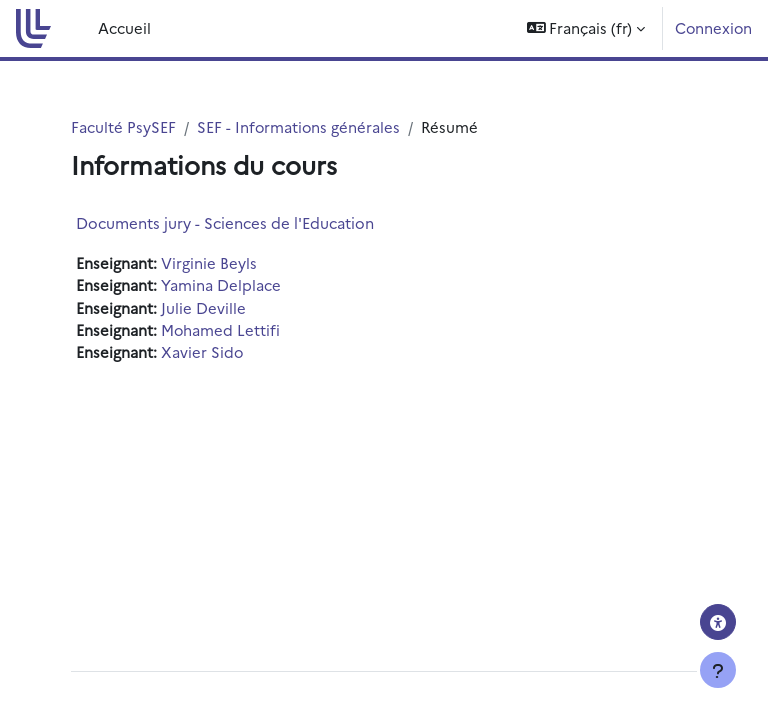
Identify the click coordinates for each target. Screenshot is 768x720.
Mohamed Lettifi (220, 329)
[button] (586, 28)
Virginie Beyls (209, 262)
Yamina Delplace (221, 284)
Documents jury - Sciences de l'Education (225, 222)
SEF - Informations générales (298, 126)
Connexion (713, 27)
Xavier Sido (202, 351)
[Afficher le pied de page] (718, 670)
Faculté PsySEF (123, 126)
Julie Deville (203, 307)
